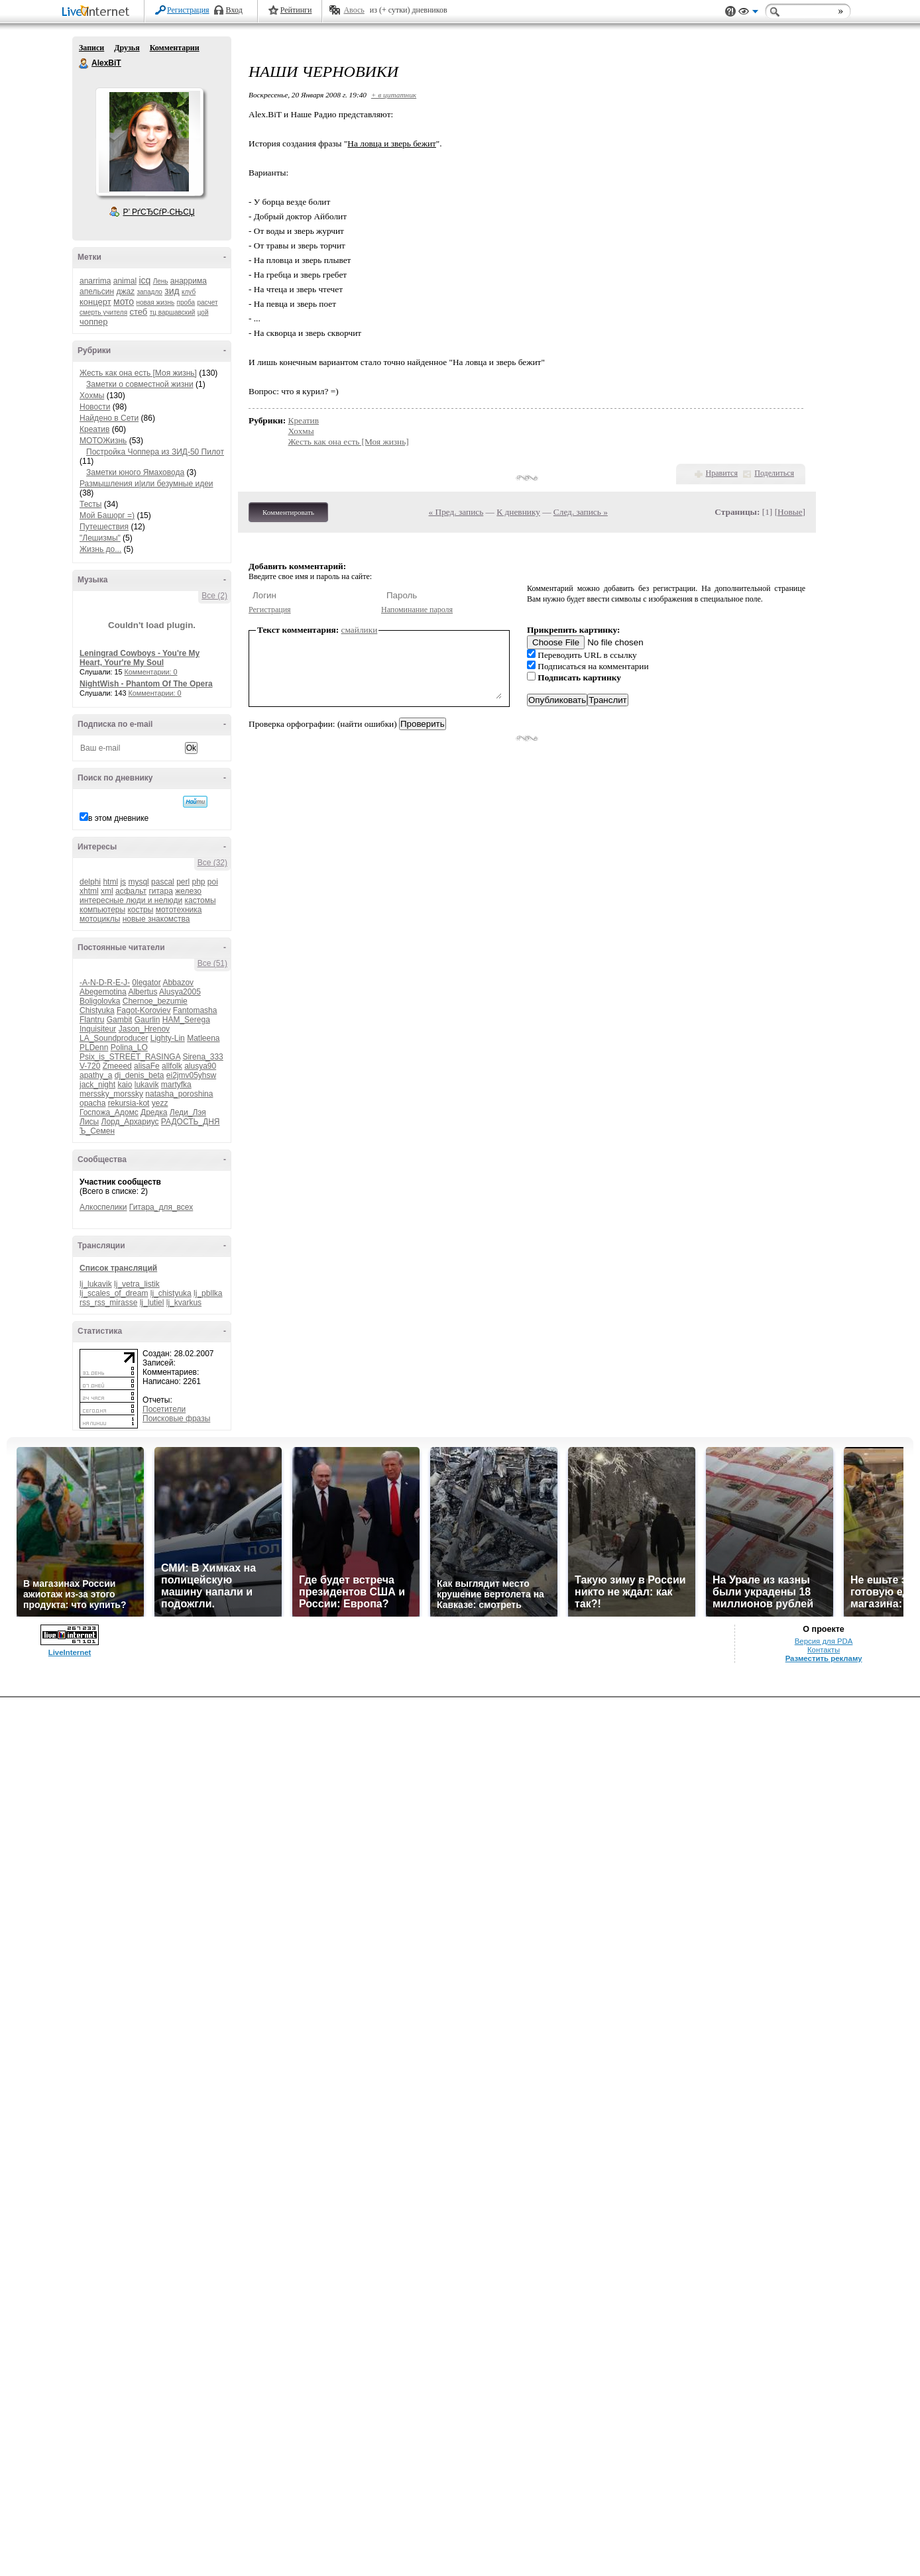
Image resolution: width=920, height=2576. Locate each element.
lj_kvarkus (183, 1302)
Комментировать (288, 512)
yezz (160, 1103)
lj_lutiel (152, 1302)
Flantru (92, 1019)
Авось (353, 10)
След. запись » (580, 512)
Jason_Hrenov (144, 1029)
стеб (138, 312)
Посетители (164, 1409)
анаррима (188, 281)
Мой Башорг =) (107, 515)
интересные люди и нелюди (131, 900)
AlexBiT (84, 63)
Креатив (94, 429)
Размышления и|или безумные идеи (146, 483)
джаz (125, 291)
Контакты (823, 1650)
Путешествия (104, 526)
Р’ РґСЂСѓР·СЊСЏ (159, 212)
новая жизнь (156, 302)
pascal (162, 881)
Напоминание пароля (417, 609)
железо (188, 891)
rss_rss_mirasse (108, 1302)
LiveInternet (98, 12)
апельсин (97, 291)
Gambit (120, 1019)
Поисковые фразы (176, 1418)
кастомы (199, 900)
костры (140, 909)
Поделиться (774, 473)
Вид (748, 13)
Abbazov (178, 982)
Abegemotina (103, 991)
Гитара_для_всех (161, 1207)
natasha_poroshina (179, 1094)
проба (186, 302)
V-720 (90, 1066)
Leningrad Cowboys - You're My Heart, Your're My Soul (140, 658)
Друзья (126, 47)
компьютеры (102, 909)
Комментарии (175, 47)
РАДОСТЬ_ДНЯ (190, 1121)
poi (212, 881)
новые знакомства (156, 919)
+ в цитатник (393, 95)
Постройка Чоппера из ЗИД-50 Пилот (155, 451)
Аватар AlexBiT (149, 141)
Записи (91, 47)
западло (149, 291)
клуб (189, 291)
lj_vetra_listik (137, 1284)
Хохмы (92, 395)
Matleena (203, 1038)
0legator (146, 982)
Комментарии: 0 (151, 672)
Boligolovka (100, 1001)
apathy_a (96, 1075)
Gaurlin (147, 1019)
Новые (789, 512)
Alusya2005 (180, 991)
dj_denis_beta (139, 1075)
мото (123, 301)
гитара (160, 891)
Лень (160, 281)
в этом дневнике (118, 818)
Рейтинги (296, 10)
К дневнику (518, 512)
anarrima (95, 281)
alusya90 (200, 1066)
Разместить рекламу (823, 1658)
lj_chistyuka (171, 1293)
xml (107, 891)
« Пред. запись (456, 512)
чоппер (94, 322)
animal (125, 281)
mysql (138, 881)
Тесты (90, 504)
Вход (234, 10)
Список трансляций (118, 1268)
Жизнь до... (100, 549)
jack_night (97, 1084)
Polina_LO (129, 1047)
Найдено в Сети (109, 418)
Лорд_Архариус (130, 1121)
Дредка (154, 1112)
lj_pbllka (208, 1293)
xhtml (89, 891)
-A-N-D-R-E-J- (105, 982)
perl (183, 881)
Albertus (142, 991)
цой (203, 312)
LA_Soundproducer (114, 1038)
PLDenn (94, 1047)
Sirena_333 (202, 1056)
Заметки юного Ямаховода (135, 472)
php (198, 881)
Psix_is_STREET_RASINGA (130, 1056)
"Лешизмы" (100, 538)
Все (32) (212, 862)
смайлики (359, 630)
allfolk (172, 1066)
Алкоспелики (103, 1207)
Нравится (722, 473)
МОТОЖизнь (103, 440)
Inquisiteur (98, 1029)
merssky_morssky (111, 1094)
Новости (95, 406)
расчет (207, 302)
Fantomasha (195, 1010)
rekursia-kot (129, 1103)
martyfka (176, 1084)
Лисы (89, 1121)
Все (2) (214, 595)
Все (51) (212, 963)
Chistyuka (97, 1010)
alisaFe (147, 1066)
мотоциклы (100, 919)
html (110, 881)
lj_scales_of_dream (114, 1293)
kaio (124, 1084)
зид (171, 291)
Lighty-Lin (167, 1038)
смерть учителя (103, 312)
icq (144, 280)
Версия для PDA (824, 1641)
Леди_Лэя (188, 1112)
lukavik (147, 1084)
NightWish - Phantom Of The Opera (146, 683)
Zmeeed (117, 1066)
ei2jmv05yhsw (191, 1075)
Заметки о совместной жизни (140, 384)
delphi (90, 881)
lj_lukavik (96, 1284)
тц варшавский (173, 312)
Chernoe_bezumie (155, 1001)
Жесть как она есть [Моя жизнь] (138, 373)
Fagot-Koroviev (143, 1010)
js (123, 881)
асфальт (130, 891)
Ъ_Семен (97, 1131)
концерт (95, 302)
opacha (92, 1103)
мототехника (179, 909)
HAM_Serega (186, 1019)
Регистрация (188, 10)
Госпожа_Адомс (109, 1112)
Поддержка (730, 11)
